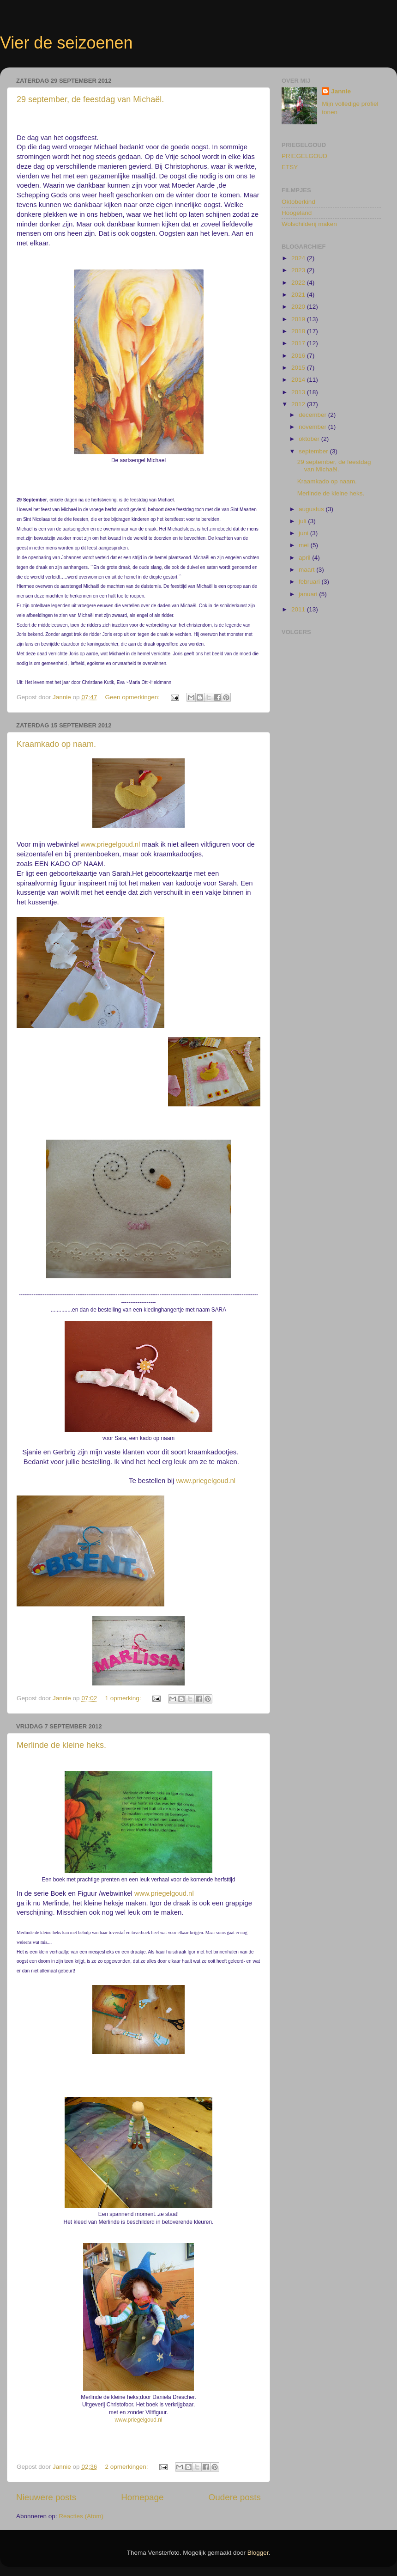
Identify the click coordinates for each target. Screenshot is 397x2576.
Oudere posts (235, 2497)
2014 (299, 379)
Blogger (258, 2552)
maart (307, 569)
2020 (299, 306)
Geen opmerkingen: (133, 697)
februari (310, 581)
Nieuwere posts (46, 2497)
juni (304, 533)
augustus (312, 509)
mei (305, 545)
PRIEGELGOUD (304, 156)
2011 (299, 609)
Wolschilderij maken (309, 223)
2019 (299, 319)
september (314, 451)
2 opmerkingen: (127, 2466)
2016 (299, 355)
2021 (299, 294)
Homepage (142, 2497)
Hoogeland (297, 212)
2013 (299, 392)
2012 (299, 404)
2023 (299, 270)
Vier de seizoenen (66, 42)
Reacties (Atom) (81, 2516)
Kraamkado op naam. (56, 744)
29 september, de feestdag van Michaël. (90, 99)
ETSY (290, 167)
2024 (299, 258)
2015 (299, 367)
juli (303, 521)
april (305, 557)
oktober (310, 438)
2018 (299, 331)
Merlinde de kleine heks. (61, 1745)
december (313, 414)
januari (309, 594)
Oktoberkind (298, 201)
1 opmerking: (124, 1698)
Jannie (341, 91)
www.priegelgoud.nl (110, 844)
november (313, 426)
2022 (299, 282)
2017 (299, 343)
